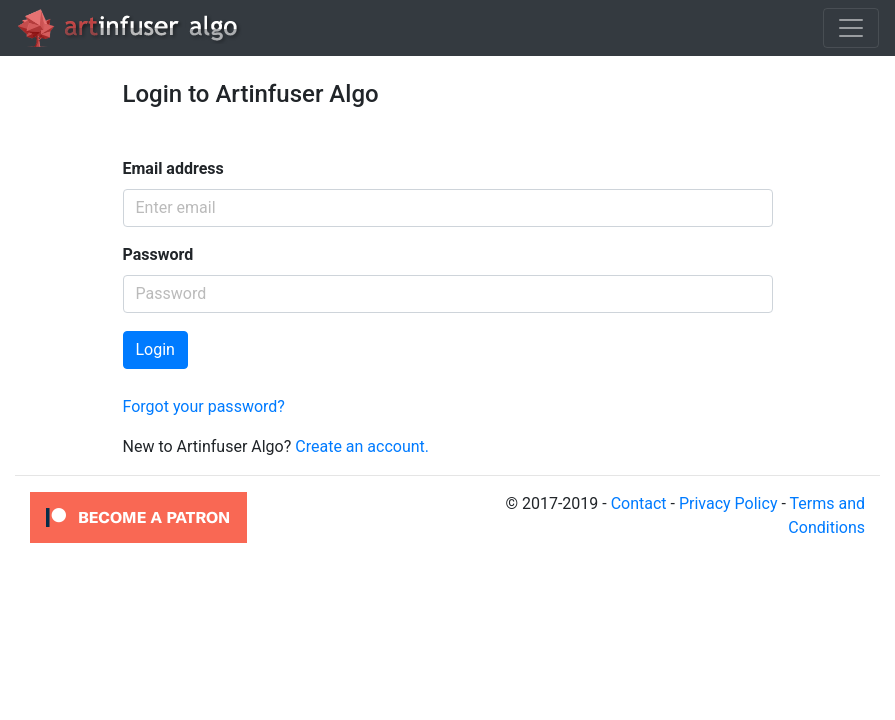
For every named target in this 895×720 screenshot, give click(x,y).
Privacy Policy (728, 503)
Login (155, 349)
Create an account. (362, 446)
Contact (639, 503)
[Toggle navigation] (851, 28)
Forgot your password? (204, 406)
